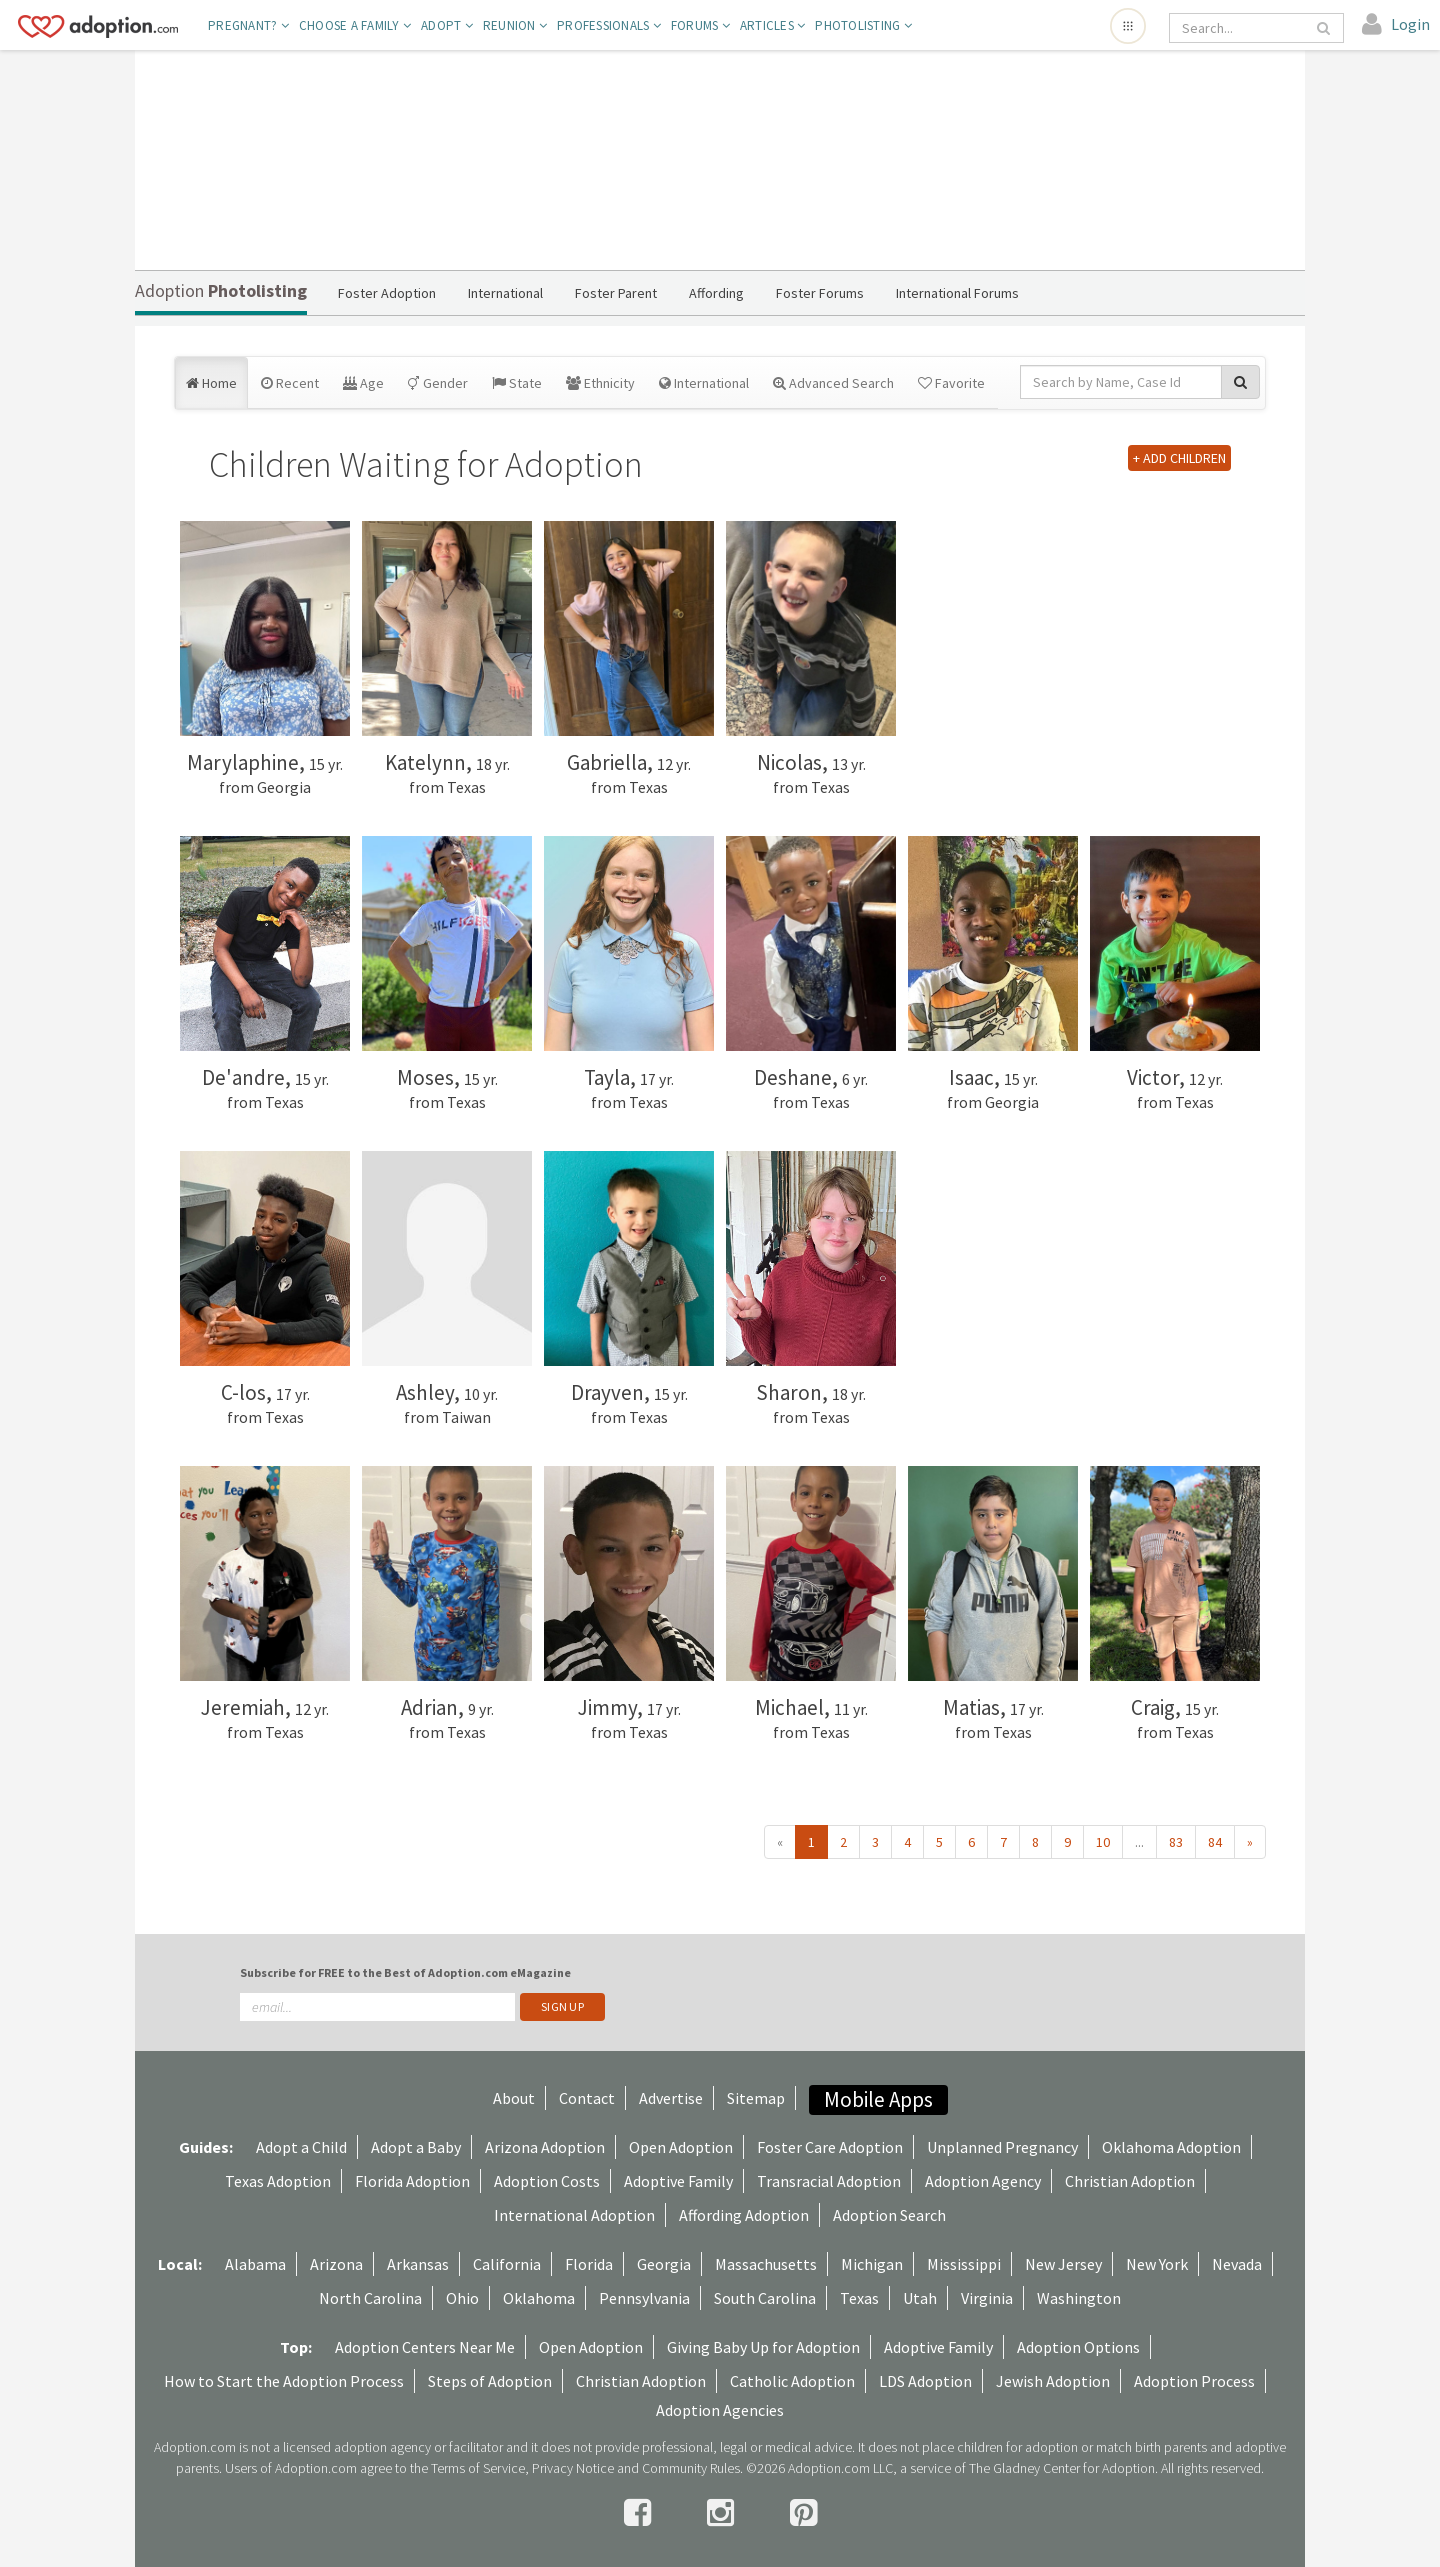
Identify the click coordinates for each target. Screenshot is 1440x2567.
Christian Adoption (1130, 2181)
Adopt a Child (301, 2147)
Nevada (1237, 2264)
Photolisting (863, 25)
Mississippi (964, 2264)
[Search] (1242, 28)
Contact (587, 2098)
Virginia (987, 2298)
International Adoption (574, 2215)
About (514, 2098)
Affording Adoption (744, 2215)
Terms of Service (478, 2468)
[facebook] (640, 2513)
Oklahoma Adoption (1171, 2147)
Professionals (609, 25)
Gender (438, 383)
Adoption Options (1078, 2347)
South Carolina (765, 2298)
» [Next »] (1250, 1842)
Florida (589, 2264)
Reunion (515, 25)
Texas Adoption (278, 2181)
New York (1157, 2264)
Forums (700, 25)
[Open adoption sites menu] (1128, 26)
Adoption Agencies (720, 2410)
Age (363, 383)
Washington (1079, 2298)
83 (1176, 1842)
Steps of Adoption (490, 2381)
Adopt (447, 25)
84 (1215, 1842)
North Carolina (370, 2298)
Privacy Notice (573, 2468)
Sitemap (756, 2098)
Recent (290, 383)
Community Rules (691, 2468)
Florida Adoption (412, 2181)
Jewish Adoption (1053, 2381)
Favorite (951, 383)
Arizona (336, 2264)
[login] (1396, 25)
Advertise (671, 2098)
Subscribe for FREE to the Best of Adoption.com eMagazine (405, 1972)
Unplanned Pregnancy (1002, 2147)
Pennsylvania (644, 2298)
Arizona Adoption (545, 2147)
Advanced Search (833, 383)
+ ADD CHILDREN (1179, 458)
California (507, 2264)
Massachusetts (766, 2264)
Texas (859, 2298)
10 (1103, 1842)
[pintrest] (803, 2513)
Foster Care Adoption (830, 2147)
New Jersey (1063, 2264)
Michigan (872, 2264)
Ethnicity (600, 383)
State (517, 383)
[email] (377, 2007)
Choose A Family (355, 25)
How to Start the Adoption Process (284, 2381)
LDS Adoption (925, 2381)
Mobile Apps (878, 2099)
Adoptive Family (678, 2181)
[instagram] (723, 2513)
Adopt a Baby (416, 2147)
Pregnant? (248, 25)
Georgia (664, 2264)
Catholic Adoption (792, 2381)
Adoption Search (889, 2215)
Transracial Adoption (829, 2181)
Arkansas (418, 2264)
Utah (920, 2298)
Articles (773, 25)
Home (211, 383)
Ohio (462, 2298)
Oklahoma (539, 2298)
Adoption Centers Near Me (425, 2347)
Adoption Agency (983, 2181)
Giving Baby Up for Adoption (763, 2347)
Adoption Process (1194, 2381)
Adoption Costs (547, 2181)
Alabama (255, 2264)
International (704, 383)
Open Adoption (681, 2147)
